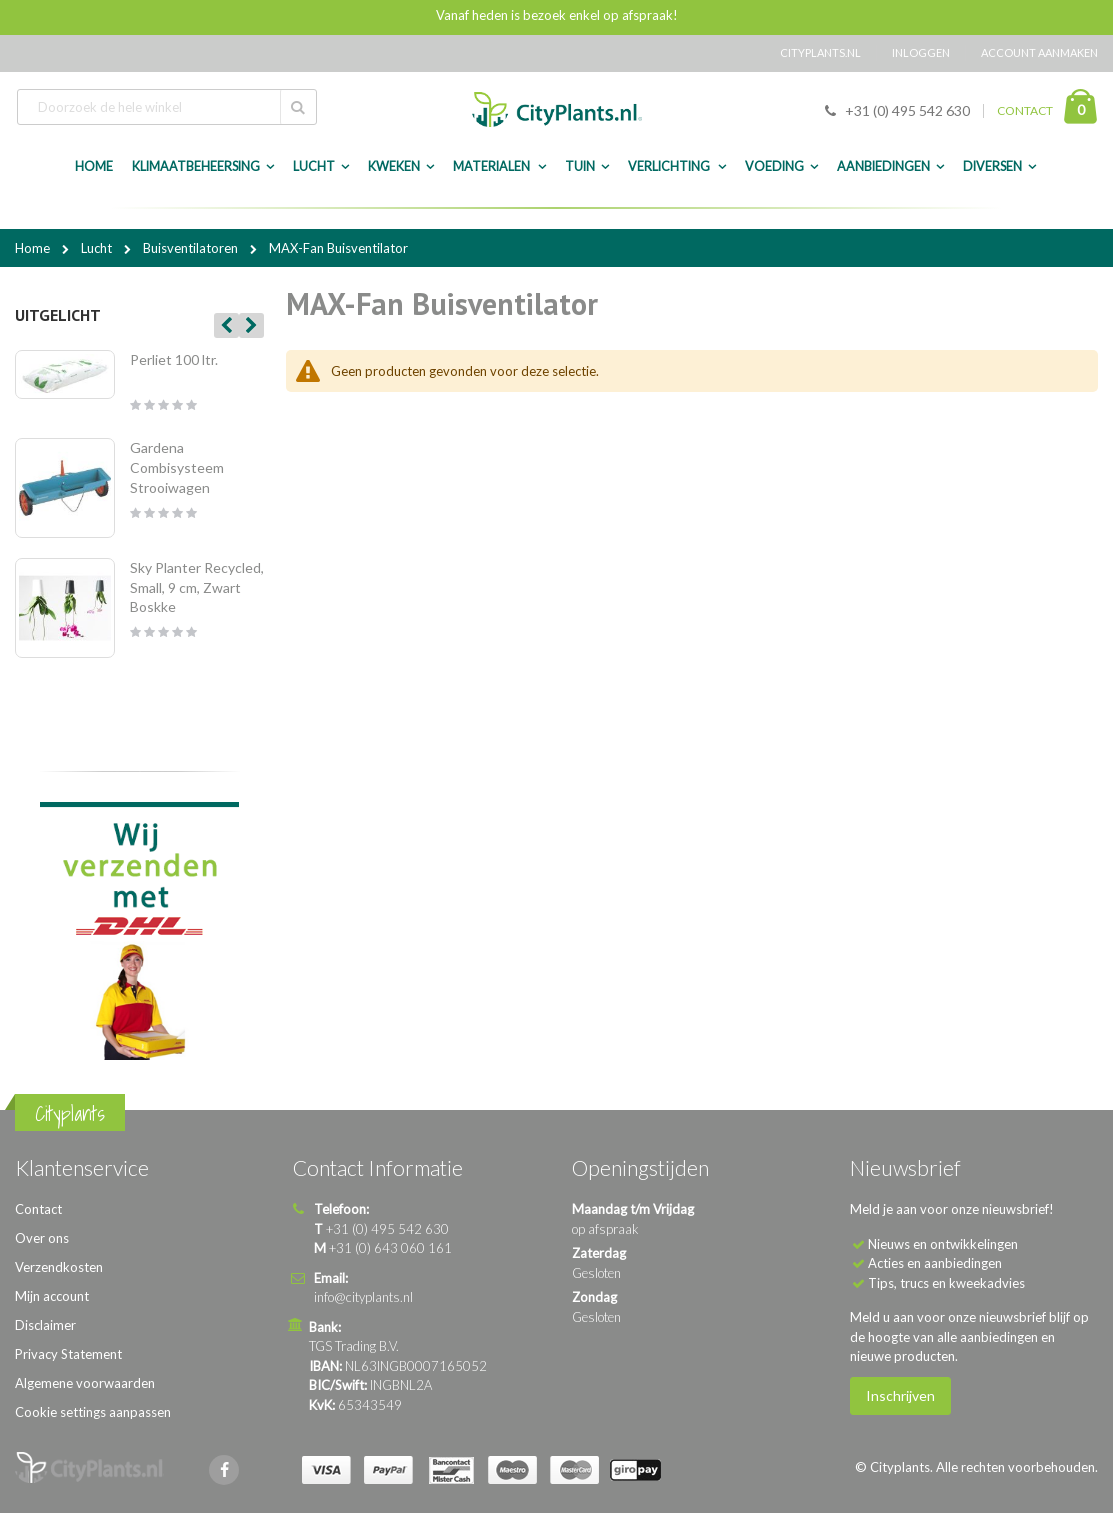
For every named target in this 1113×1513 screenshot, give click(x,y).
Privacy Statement (68, 1354)
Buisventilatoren (192, 248)
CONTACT (1025, 110)
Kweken (394, 166)
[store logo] (557, 109)
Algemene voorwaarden (85, 1383)
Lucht (314, 166)
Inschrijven (900, 1395)
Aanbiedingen (883, 166)
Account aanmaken (1039, 52)
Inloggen (921, 52)
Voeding (774, 166)
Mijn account (52, 1296)
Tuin (580, 166)
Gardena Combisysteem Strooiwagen (177, 467)
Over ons (42, 1238)
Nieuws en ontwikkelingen (943, 1244)
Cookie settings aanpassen (93, 1412)
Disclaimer (45, 1325)
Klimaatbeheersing (196, 166)
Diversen (992, 166)
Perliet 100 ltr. (174, 359)
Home (34, 248)
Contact (38, 1209)
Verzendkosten (59, 1267)
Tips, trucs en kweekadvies (946, 1283)
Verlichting (670, 166)
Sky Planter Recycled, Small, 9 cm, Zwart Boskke (197, 587)
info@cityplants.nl (363, 1297)
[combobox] (167, 107)
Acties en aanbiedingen (935, 1263)
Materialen (492, 166)
